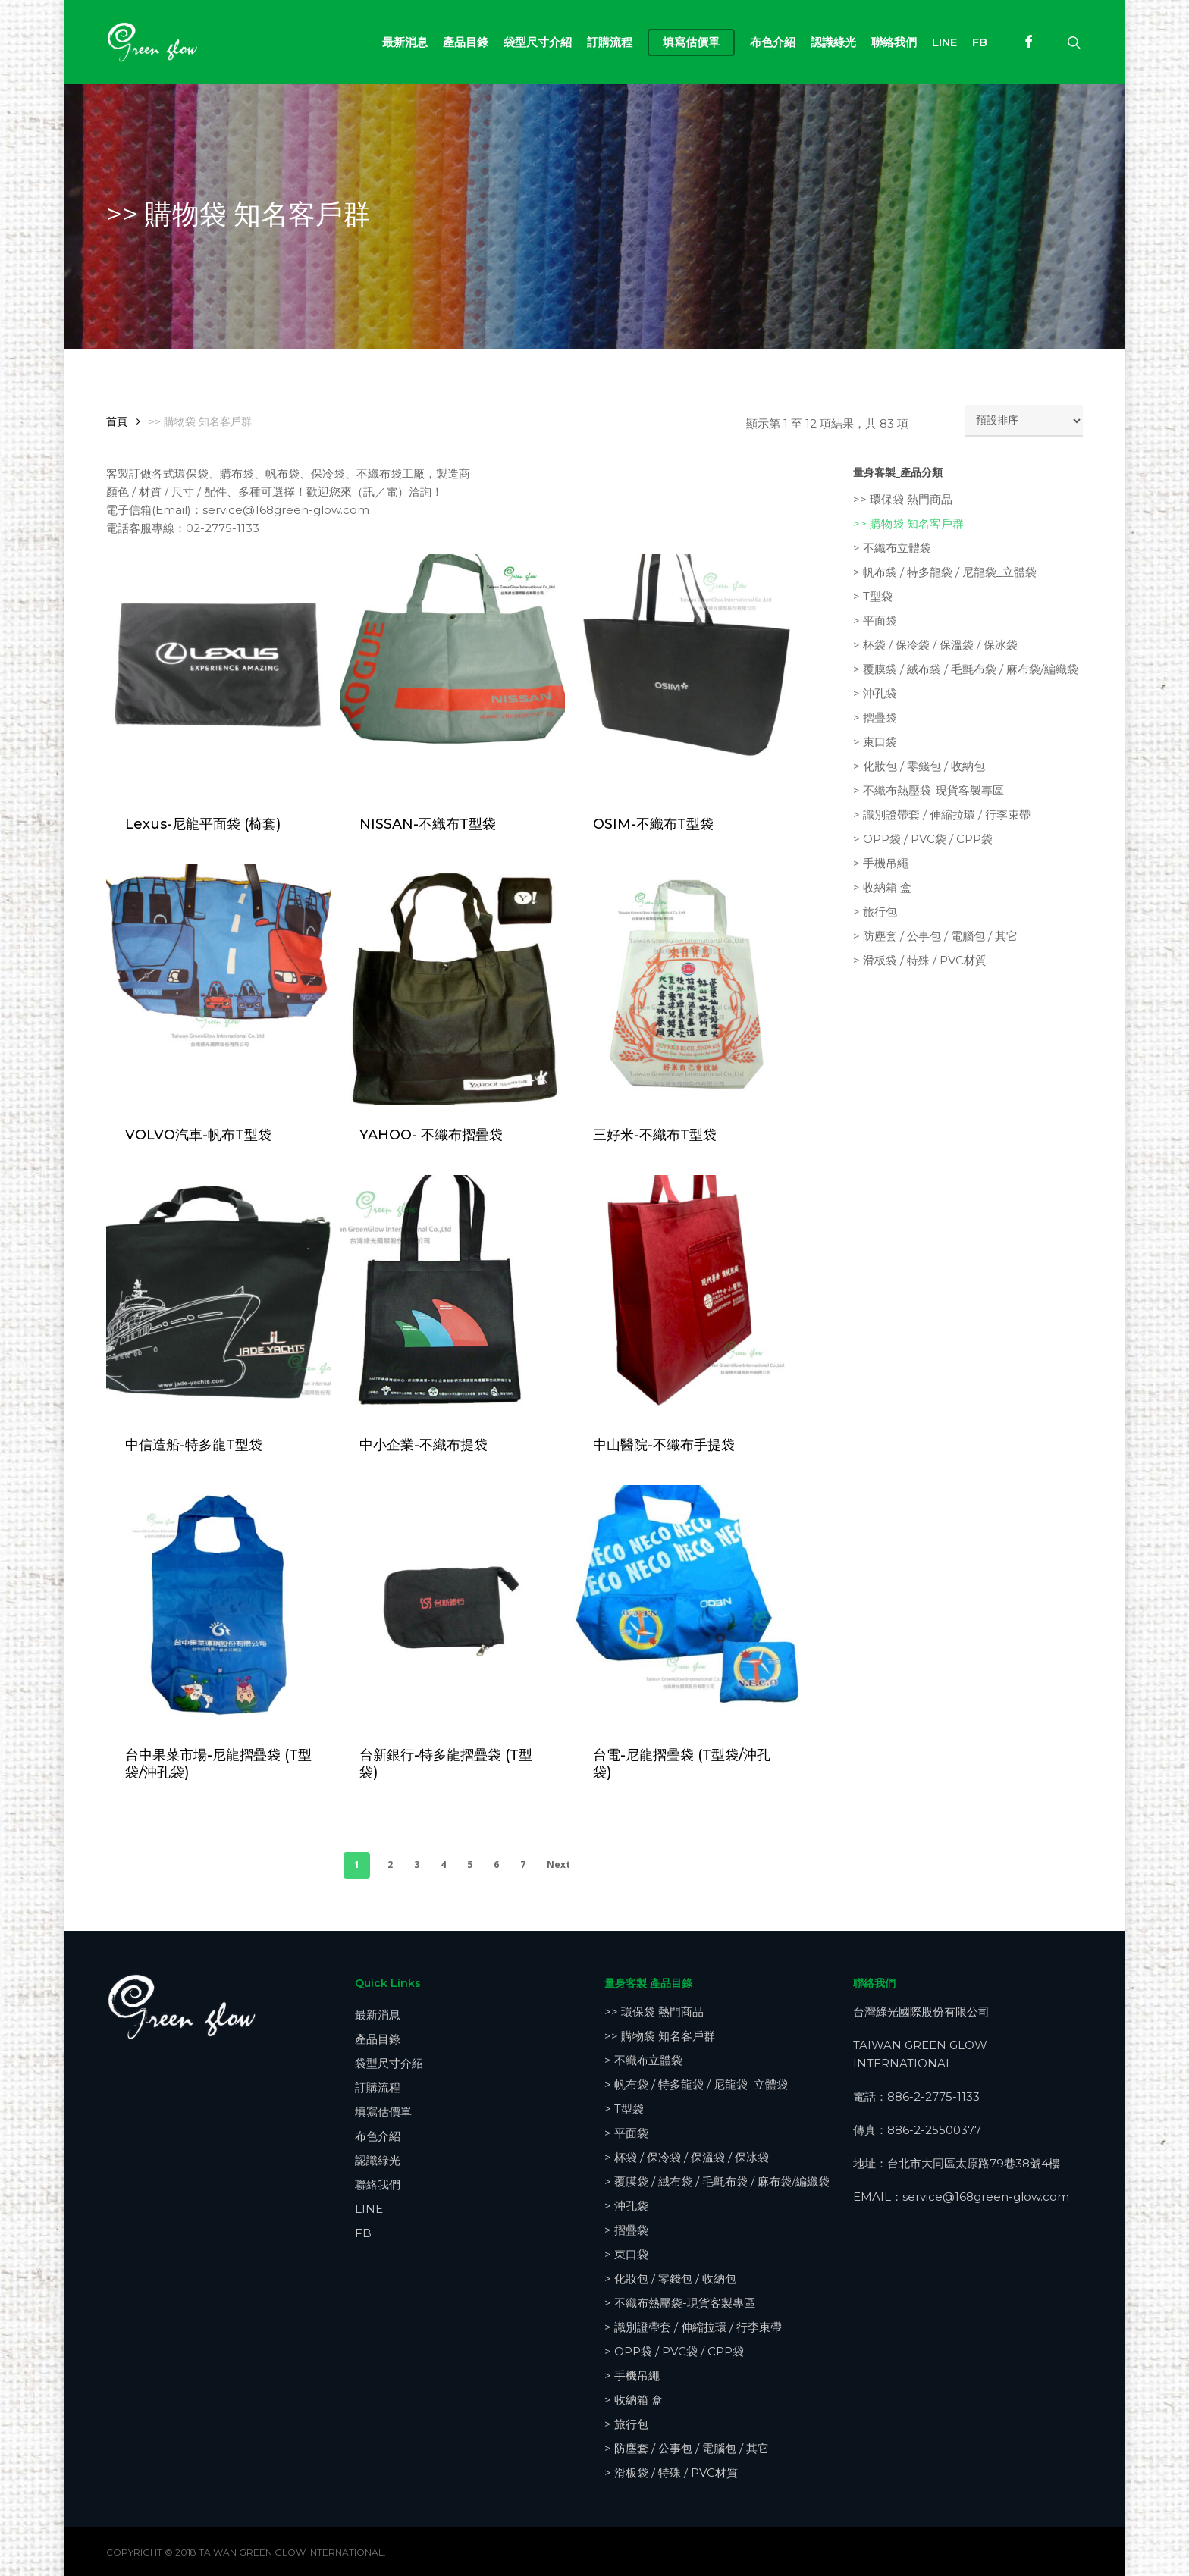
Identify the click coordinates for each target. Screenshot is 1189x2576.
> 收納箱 (882, 887)
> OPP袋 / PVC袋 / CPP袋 (923, 839)
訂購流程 (377, 2087)
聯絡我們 (377, 2184)
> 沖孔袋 (875, 693)
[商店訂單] (1024, 421)
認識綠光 (377, 2160)
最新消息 (377, 2014)
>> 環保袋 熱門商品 (902, 499)
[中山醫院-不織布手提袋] (686, 1295)
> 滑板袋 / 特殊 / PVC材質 (920, 960)
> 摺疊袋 (875, 717)
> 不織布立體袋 (892, 548)
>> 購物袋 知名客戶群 (908, 523)
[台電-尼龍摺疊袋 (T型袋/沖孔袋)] (686, 1605)
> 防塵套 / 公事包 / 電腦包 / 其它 (935, 936)
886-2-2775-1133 (933, 2096)
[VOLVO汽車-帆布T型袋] (218, 984)
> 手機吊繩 (880, 863)
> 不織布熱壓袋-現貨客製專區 (928, 790)
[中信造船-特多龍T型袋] (218, 1295)
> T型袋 (873, 596)
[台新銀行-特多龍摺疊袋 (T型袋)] (453, 1605)
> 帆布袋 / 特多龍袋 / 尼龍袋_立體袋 (945, 572)
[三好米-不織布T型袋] (686, 984)
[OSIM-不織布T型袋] (686, 674)
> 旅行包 (875, 911)
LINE (369, 2209)
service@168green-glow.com (985, 2196)
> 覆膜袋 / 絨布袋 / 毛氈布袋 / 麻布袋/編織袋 (965, 669)
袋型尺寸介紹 (389, 2063)
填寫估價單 (383, 2111)
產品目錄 (377, 2039)
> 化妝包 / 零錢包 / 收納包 (919, 766)
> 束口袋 (875, 742)
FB (363, 2233)
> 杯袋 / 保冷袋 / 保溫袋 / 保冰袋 (935, 645)
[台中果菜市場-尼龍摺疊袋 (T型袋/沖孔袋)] (218, 1605)
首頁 (116, 421)
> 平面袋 (875, 620)
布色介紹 (377, 2136)
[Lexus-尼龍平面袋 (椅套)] (218, 674)
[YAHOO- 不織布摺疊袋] (453, 984)
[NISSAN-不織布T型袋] (453, 674)
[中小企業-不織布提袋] (453, 1295)
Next (558, 1864)
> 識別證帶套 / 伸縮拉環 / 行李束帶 (942, 814)
